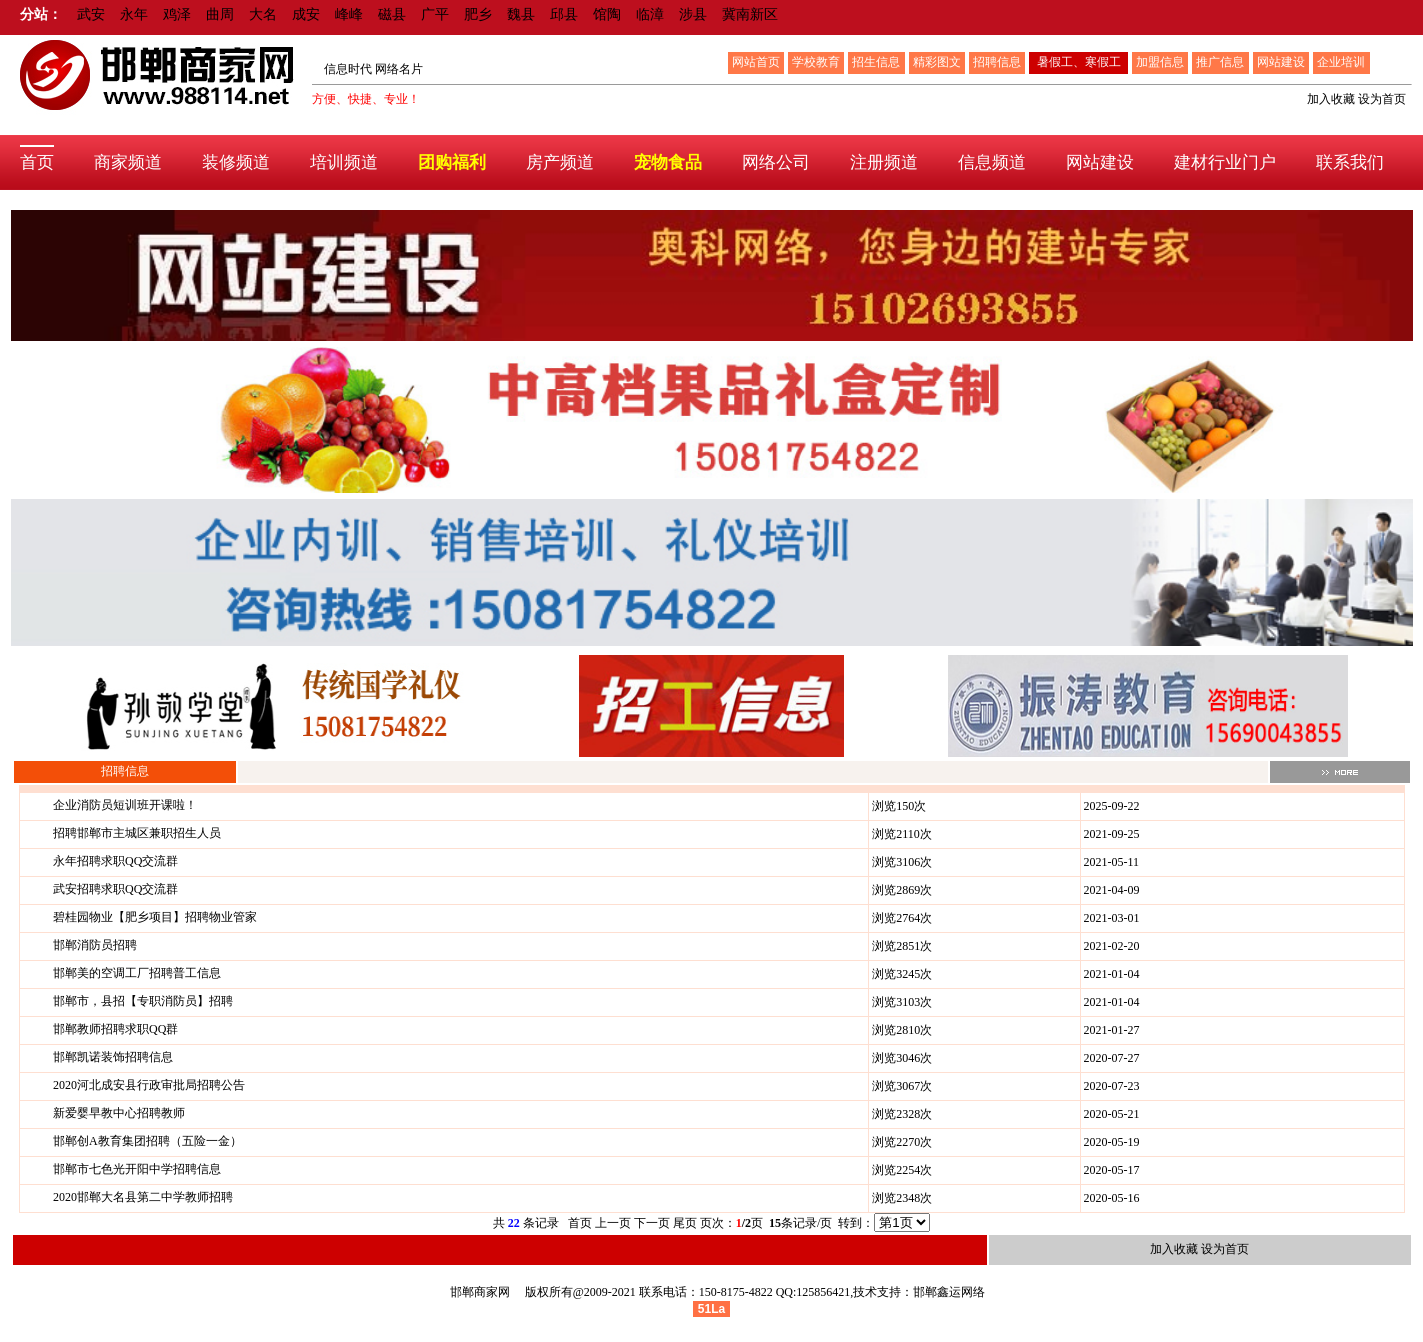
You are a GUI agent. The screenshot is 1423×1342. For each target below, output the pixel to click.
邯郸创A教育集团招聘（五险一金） (147, 1141)
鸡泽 (177, 14)
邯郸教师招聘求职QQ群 (115, 1029)
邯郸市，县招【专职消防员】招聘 (143, 1001)
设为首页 (1382, 99)
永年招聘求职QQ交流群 (115, 861)
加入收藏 (1331, 99)
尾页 (685, 1223)
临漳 (650, 14)
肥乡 (478, 14)
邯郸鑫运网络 (949, 1292)
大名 (263, 14)
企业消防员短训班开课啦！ (125, 805)
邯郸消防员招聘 (95, 945)
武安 (91, 14)
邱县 (564, 14)
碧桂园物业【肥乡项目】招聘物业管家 (155, 917)
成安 (306, 14)
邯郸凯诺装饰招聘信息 (113, 1057)
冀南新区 (750, 14)
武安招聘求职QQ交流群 (115, 889)
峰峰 (349, 14)
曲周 (220, 14)
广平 (435, 14)
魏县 (521, 14)
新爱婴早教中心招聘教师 (119, 1113)
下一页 (652, 1223)
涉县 (693, 14)
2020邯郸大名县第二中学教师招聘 (143, 1197)
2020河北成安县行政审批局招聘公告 (149, 1085)
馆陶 (607, 14)
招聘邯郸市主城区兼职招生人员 (137, 833)
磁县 (392, 14)
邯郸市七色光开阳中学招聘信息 (137, 1169)
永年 (134, 14)
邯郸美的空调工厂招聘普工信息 (137, 973)
